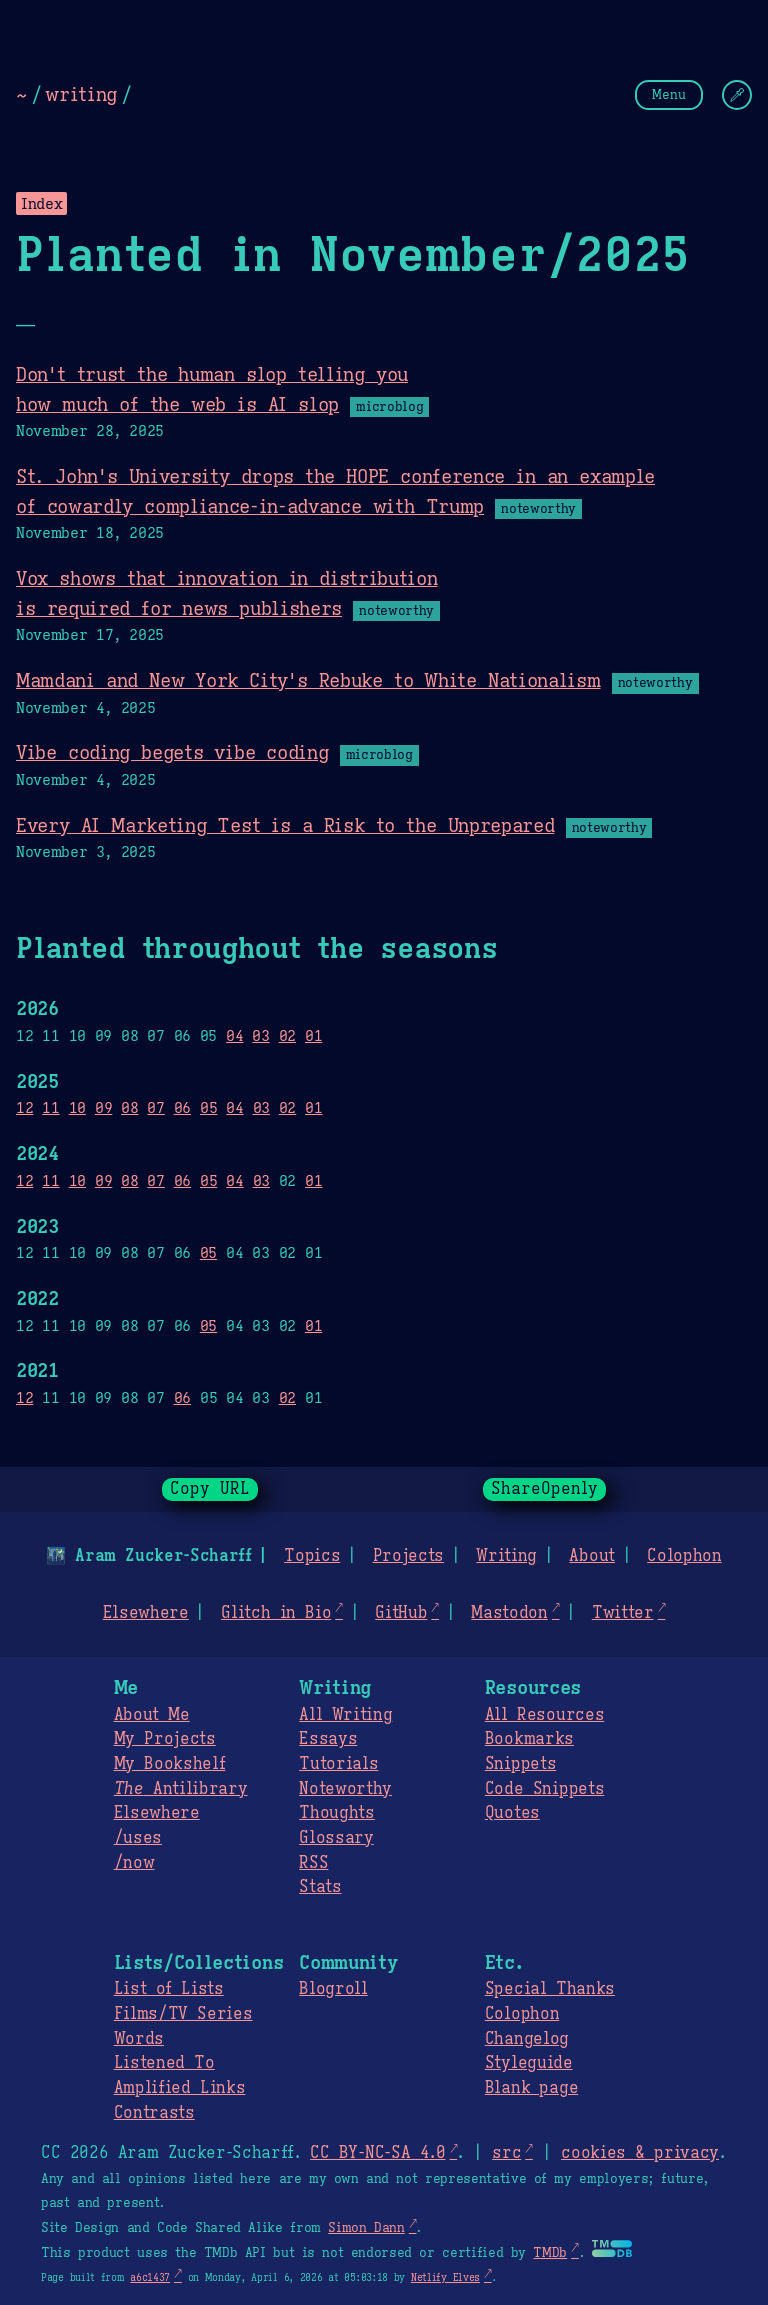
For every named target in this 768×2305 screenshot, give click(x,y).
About (591, 1556)
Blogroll (333, 1989)
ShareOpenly (544, 1489)
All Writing (345, 1715)
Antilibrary (181, 1789)
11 (50, 1107)
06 (182, 1107)
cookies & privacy (640, 2153)
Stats (320, 1887)
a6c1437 (150, 2277)
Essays (328, 1739)
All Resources (544, 1715)
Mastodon (509, 1613)
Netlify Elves (445, 2277)
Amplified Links (180, 2088)
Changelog (527, 2039)
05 (208, 1107)
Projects (408, 1556)
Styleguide (529, 2063)
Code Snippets (544, 1789)
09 (103, 1107)
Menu (669, 94)
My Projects (165, 1739)
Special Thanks (550, 1989)
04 (234, 1035)
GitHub (401, 1613)
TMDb (550, 2253)
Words (139, 2039)
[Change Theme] (737, 95)
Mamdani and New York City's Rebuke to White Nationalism (308, 680)
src (506, 2153)
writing (81, 94)
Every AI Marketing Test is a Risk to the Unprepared (285, 825)
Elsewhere (146, 1613)
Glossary (336, 1838)
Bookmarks (529, 1739)
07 (155, 1107)
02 (287, 1035)
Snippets (520, 1764)
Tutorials (338, 1764)
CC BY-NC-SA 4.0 (377, 2153)
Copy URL (210, 1489)
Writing (506, 1556)
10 (77, 1107)
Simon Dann (366, 2228)
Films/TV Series (183, 2014)
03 (260, 1035)
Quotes (512, 1813)
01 (313, 1035)
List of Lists (169, 1989)
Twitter (623, 1613)
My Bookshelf (170, 1764)
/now (134, 1863)
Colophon (684, 1556)
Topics (312, 1556)
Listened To (164, 2063)
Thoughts (336, 1813)
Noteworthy (345, 1789)
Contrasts (154, 2113)
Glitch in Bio (276, 1613)
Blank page (531, 2088)
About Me (152, 1715)
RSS (313, 1863)
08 (129, 1107)
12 (24, 1107)
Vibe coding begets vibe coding (172, 752)
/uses (138, 1838)
